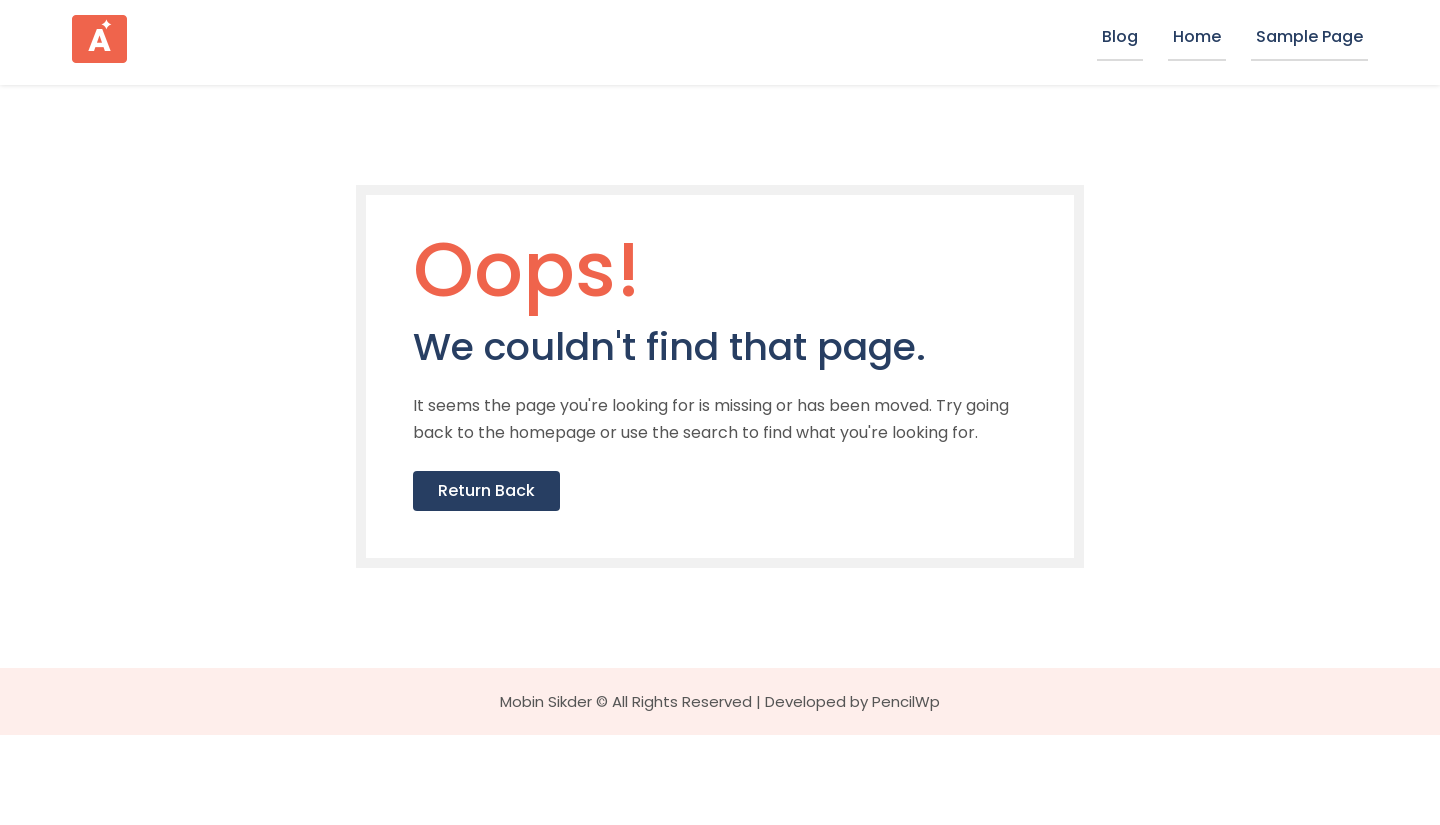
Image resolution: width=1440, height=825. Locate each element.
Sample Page (1309, 36)
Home (1197, 36)
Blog (1120, 36)
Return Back (535, 577)
